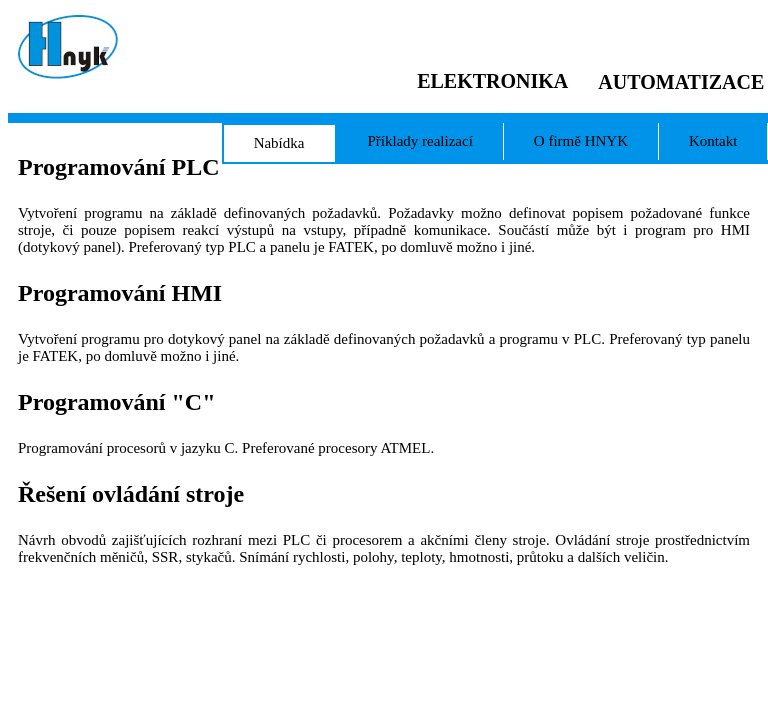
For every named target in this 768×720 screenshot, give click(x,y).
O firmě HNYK (581, 141)
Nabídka (279, 143)
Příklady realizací (419, 141)
